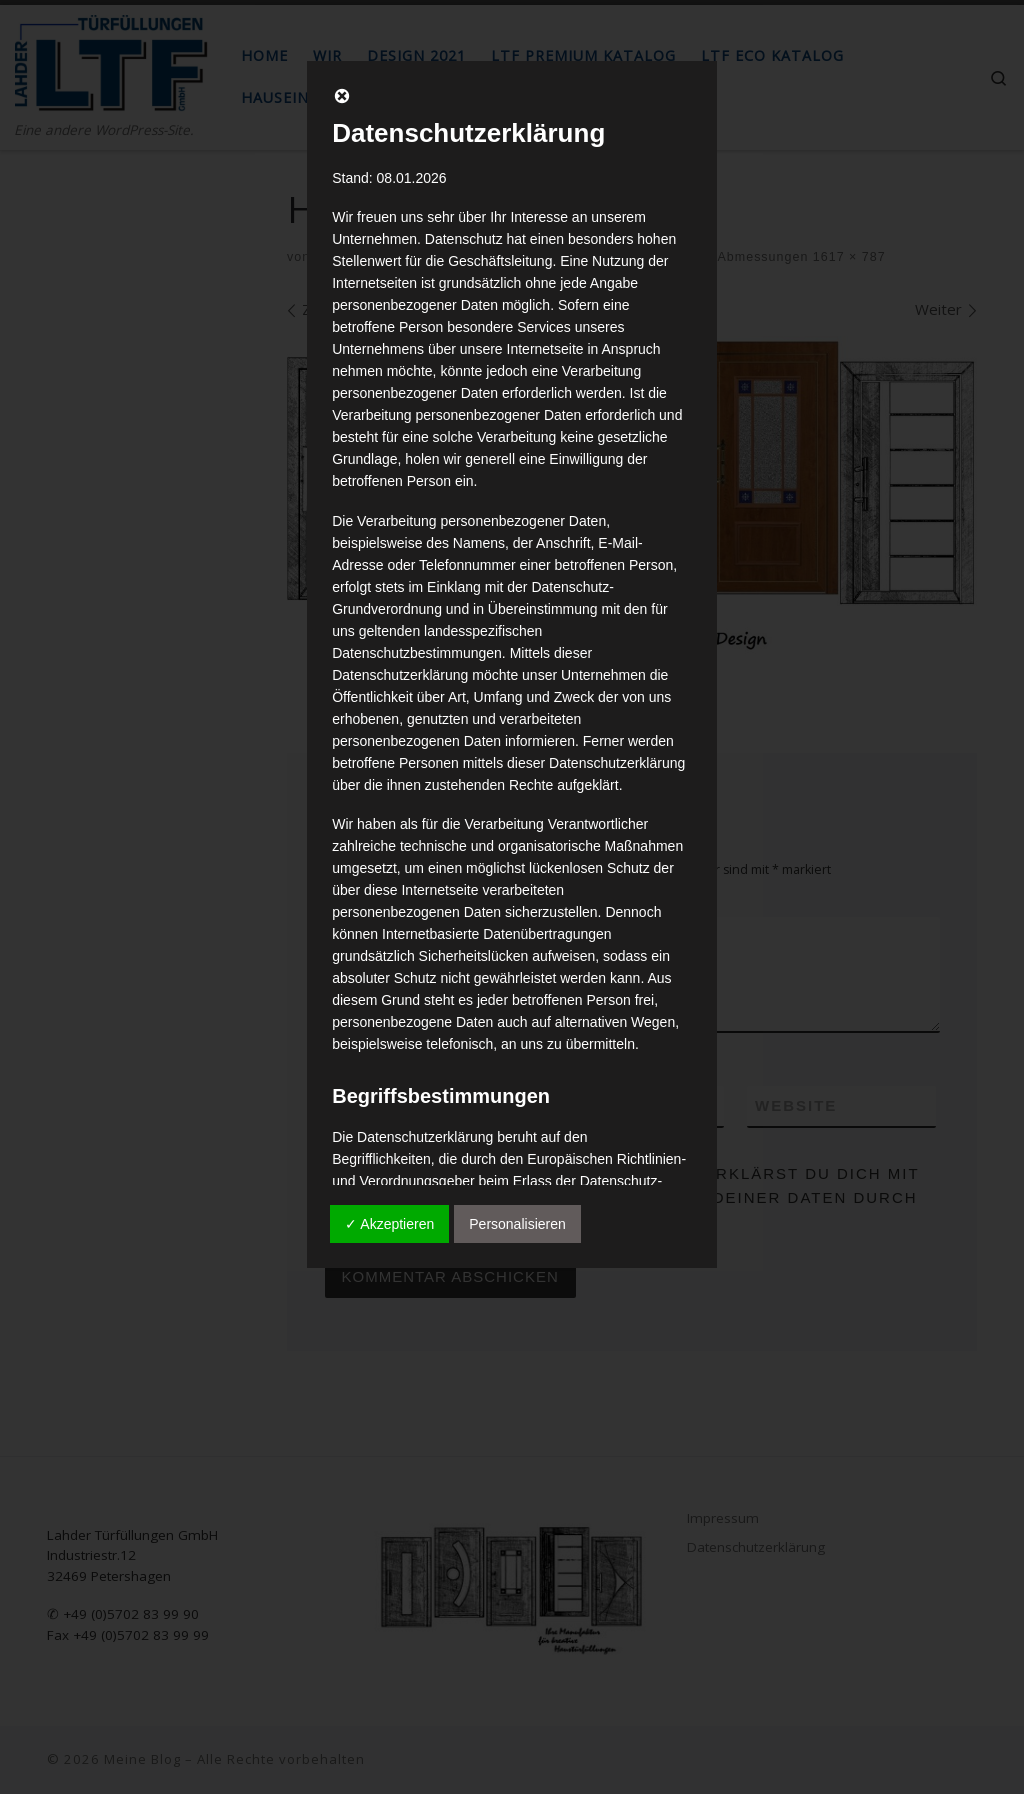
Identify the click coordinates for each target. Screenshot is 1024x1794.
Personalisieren (517, 1224)
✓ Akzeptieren (389, 1224)
